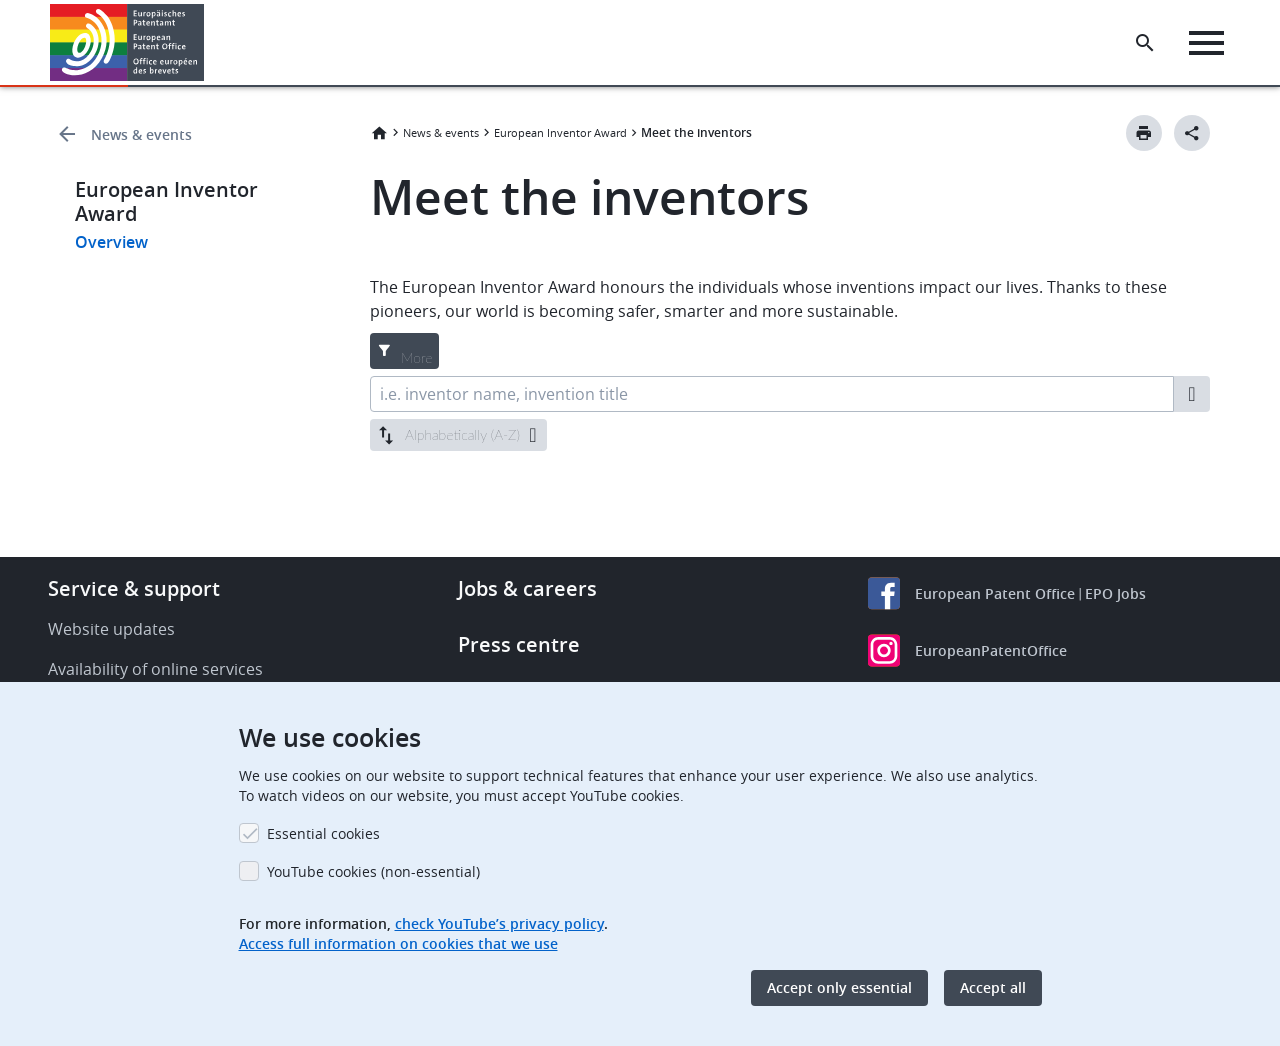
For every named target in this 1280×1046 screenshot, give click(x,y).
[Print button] (1144, 133)
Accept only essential (839, 987)
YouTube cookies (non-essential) (373, 871)
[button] (207, 43)
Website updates (111, 629)
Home (379, 133)
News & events (141, 134)
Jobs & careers (527, 588)
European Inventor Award (560, 132)
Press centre (519, 644)
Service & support (134, 588)
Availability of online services (155, 669)
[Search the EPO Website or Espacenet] (1145, 43)
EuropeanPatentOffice (991, 650)
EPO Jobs (1115, 593)
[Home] (127, 42)
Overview (111, 242)
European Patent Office (995, 593)
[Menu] (1206, 43)
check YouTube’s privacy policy (499, 923)
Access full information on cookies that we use (398, 943)
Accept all (993, 987)
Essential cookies (323, 833)
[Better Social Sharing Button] (1192, 133)
